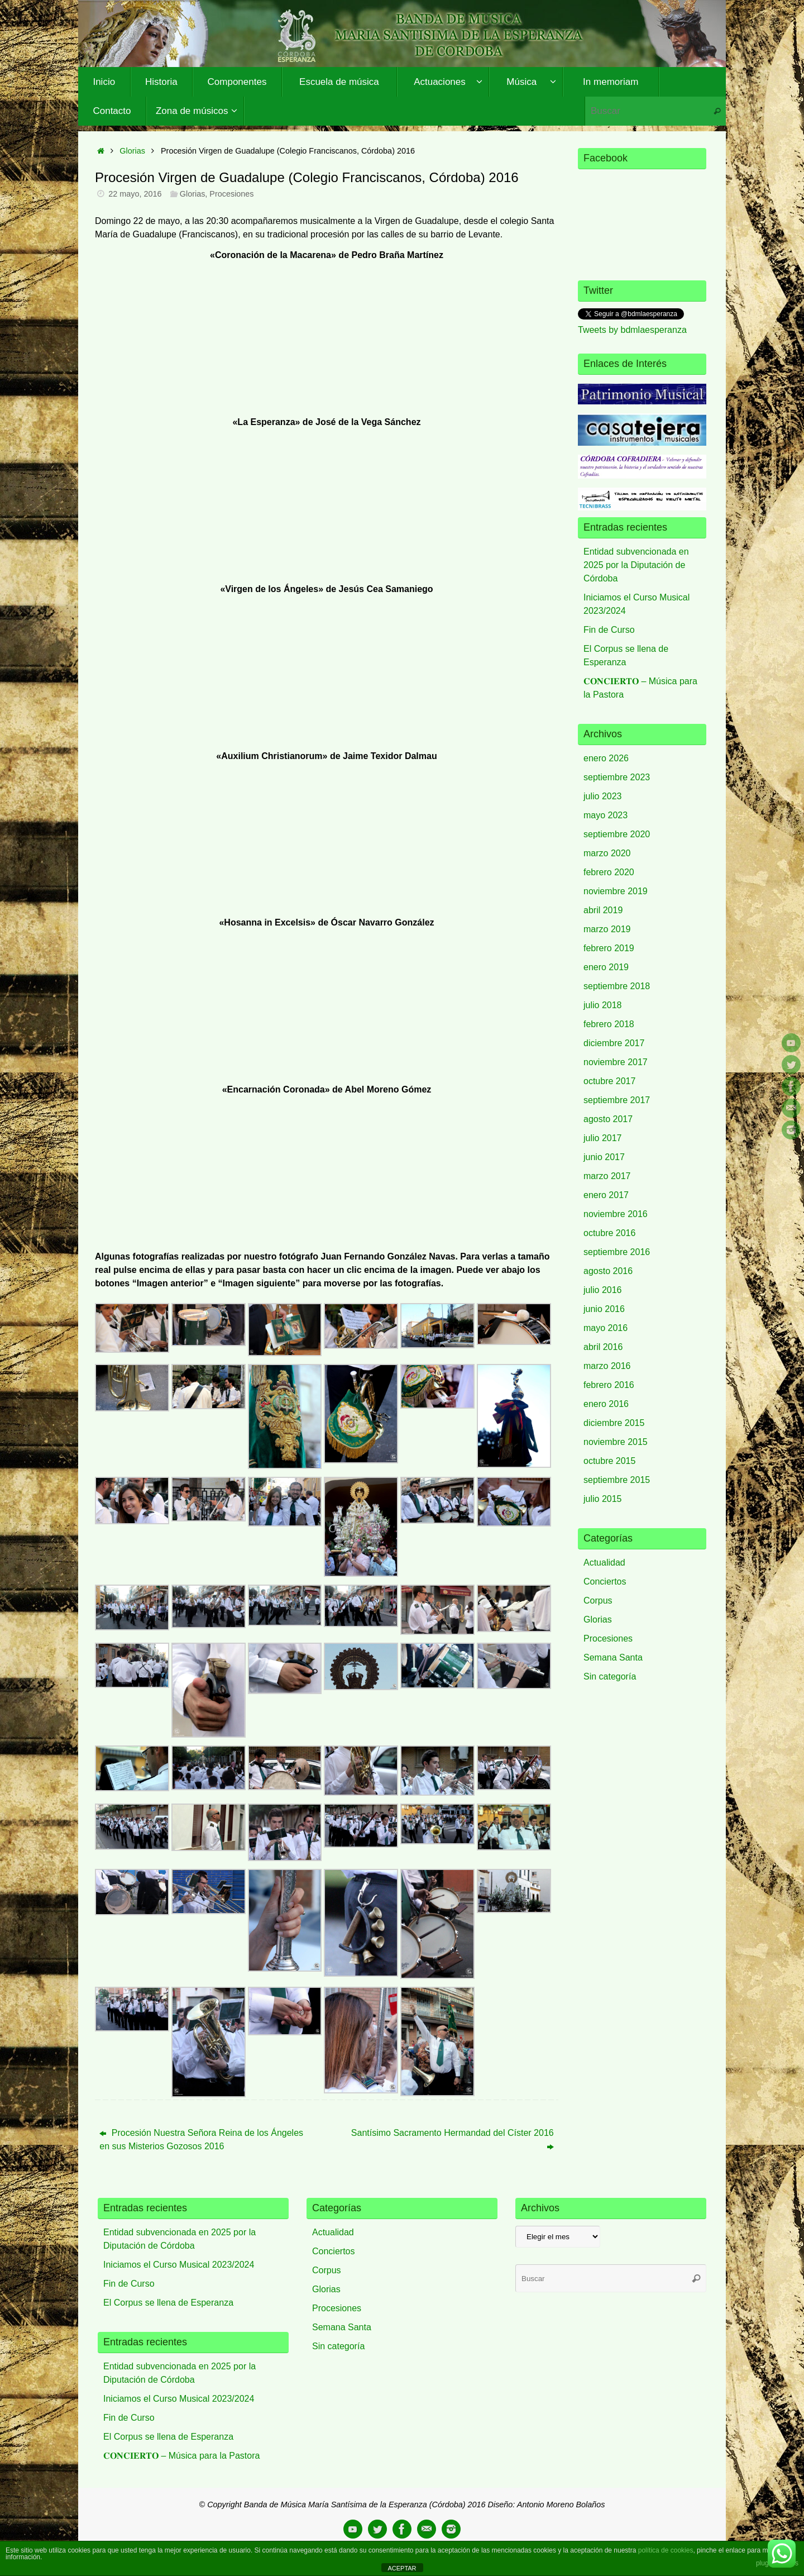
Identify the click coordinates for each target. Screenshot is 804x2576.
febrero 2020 (608, 872)
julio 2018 (602, 1005)
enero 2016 (606, 1404)
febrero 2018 (608, 1024)
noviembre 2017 (615, 1062)
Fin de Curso (609, 630)
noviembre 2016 (615, 1214)
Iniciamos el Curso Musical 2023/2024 (178, 2264)
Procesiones (231, 193)
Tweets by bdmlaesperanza (632, 330)
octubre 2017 (609, 1081)
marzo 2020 (607, 853)
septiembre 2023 (616, 777)
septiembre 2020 (616, 834)
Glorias (132, 150)
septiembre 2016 (616, 1252)
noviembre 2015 (615, 1442)
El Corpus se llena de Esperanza (168, 2302)
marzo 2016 (607, 1366)
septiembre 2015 (616, 1480)
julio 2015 (602, 1499)
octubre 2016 (609, 1233)
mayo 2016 (605, 1328)
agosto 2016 (608, 1271)
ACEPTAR (401, 2568)
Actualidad (604, 1562)
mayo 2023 (605, 815)
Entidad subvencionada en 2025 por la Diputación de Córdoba (636, 565)
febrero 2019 (608, 948)
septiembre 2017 (616, 1100)
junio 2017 (604, 1157)
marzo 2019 (607, 929)
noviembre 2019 (615, 891)
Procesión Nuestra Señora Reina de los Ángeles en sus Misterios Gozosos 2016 (201, 2139)
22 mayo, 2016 (134, 193)
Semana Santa (613, 1657)
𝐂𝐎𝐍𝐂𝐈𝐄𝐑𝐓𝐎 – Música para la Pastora (181, 2455)
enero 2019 (606, 967)
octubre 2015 (609, 1461)
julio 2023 (602, 796)
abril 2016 (603, 1347)
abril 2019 (603, 910)
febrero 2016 (608, 1385)
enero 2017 (606, 1195)
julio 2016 (602, 1290)
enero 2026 (606, 758)
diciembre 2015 (613, 1423)
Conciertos (604, 1581)
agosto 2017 (608, 1119)
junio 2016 (604, 1309)
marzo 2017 (607, 1176)
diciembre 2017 (613, 1043)
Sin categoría (609, 1676)
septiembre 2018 (616, 986)
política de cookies (665, 2550)
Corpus (597, 1600)
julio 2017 (602, 1138)
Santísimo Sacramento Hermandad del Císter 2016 (452, 2139)
